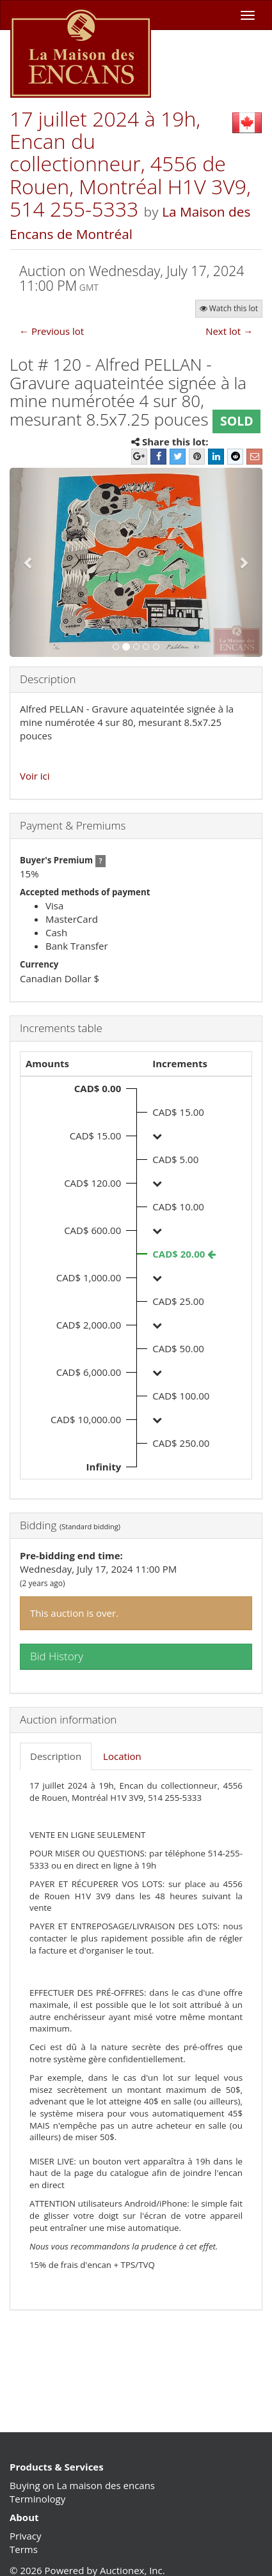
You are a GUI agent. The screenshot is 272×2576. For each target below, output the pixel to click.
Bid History (56, 1656)
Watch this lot (229, 308)
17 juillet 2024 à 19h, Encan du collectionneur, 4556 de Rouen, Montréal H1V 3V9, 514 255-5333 (130, 163)
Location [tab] (122, 1756)
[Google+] (139, 457)
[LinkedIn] (216, 457)
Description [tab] (55, 1756)
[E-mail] (254, 457)
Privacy (25, 2535)
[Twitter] (178, 457)
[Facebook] (158, 457)
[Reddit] (235, 457)
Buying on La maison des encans (82, 2485)
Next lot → (229, 331)
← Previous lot (51, 331)
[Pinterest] (197, 457)
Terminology (37, 2498)
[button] (28, 562)
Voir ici (35, 775)
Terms (24, 2549)
